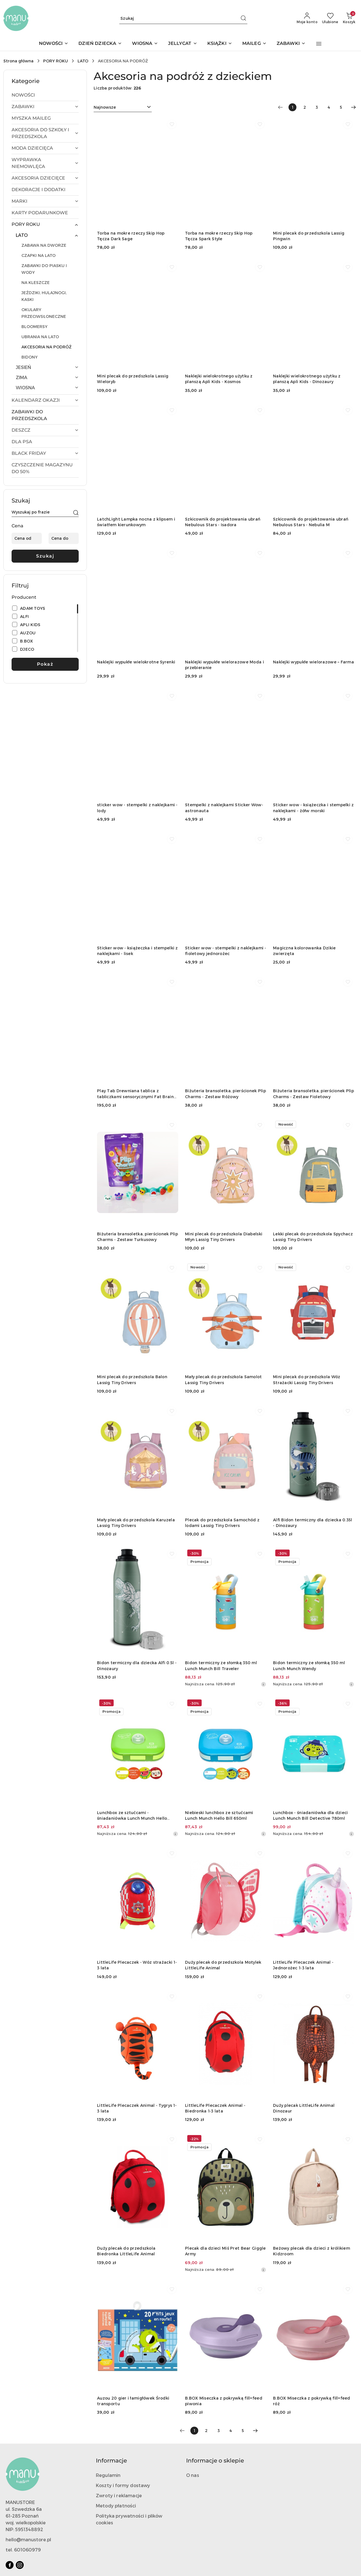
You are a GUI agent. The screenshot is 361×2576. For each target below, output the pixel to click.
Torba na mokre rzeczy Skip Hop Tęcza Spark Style (218, 236)
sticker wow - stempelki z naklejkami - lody (137, 807)
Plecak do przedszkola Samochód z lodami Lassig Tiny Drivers (222, 1522)
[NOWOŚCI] (54, 44)
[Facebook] (10, 2565)
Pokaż (45, 664)
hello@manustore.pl (28, 2539)
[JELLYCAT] (182, 44)
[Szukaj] (76, 513)
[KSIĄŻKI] (219, 44)
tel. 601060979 (23, 2549)
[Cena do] (64, 538)
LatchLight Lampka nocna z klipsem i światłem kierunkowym (136, 522)
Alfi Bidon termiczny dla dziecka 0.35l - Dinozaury (312, 1522)
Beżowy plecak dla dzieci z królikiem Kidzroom (311, 2251)
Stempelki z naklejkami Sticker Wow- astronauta (224, 807)
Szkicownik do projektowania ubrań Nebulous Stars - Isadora (222, 522)
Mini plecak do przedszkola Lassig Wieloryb (132, 378)
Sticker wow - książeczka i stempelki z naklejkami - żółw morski (313, 807)
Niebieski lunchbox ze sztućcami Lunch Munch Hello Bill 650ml (219, 1815)
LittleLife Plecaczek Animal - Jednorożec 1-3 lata (303, 1965)
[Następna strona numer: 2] (353, 107)
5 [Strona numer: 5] (341, 107)
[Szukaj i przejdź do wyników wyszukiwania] (243, 18)
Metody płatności (116, 2505)
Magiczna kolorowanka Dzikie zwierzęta (304, 950)
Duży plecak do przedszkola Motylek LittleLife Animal (223, 1965)
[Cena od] (27, 538)
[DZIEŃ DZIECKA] (100, 44)
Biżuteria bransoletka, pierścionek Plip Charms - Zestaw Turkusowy (137, 1236)
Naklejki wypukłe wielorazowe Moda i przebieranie (224, 664)
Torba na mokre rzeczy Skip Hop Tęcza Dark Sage (130, 236)
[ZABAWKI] (291, 44)
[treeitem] (45, 95)
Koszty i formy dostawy (123, 2485)
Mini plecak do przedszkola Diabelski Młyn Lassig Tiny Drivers (223, 1236)
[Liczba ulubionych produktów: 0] (330, 18)
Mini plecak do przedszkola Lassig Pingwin (308, 236)
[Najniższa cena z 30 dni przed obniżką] (263, 1684)
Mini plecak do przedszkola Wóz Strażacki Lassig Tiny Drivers (306, 1379)
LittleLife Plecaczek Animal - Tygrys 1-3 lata (137, 2108)
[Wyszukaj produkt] (183, 18)
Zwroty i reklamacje (119, 2495)
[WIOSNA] (145, 44)
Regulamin (108, 2475)
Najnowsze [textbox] (105, 107)
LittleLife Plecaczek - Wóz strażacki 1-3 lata (137, 1965)
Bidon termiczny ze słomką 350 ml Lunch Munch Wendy (309, 1665)
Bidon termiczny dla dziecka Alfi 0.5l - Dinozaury (137, 1665)
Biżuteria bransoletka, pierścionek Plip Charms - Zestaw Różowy (225, 1093)
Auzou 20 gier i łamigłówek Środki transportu (133, 2401)
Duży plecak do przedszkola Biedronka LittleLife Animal (126, 2251)
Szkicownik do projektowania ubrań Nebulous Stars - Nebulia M (310, 522)
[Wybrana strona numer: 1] (292, 107)
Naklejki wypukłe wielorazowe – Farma (313, 661)
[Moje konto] (307, 18)
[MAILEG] (254, 44)
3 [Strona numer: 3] (317, 107)
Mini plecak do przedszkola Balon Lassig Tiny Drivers (132, 1379)
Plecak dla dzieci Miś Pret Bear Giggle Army (225, 2251)
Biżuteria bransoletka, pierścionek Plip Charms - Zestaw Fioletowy (313, 1093)
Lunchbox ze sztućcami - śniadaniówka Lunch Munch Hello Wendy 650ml (132, 1815)
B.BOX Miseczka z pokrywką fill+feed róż (311, 2401)
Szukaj (45, 556)
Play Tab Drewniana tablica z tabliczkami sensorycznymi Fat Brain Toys (135, 1093)
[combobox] (123, 107)
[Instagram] (20, 2565)
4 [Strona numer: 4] (328, 107)
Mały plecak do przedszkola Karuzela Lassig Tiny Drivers (136, 1522)
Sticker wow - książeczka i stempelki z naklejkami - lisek (137, 950)
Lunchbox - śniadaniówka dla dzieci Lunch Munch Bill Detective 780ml (310, 1815)
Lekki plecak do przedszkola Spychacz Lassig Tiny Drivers (313, 1236)
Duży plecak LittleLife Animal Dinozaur (303, 2108)
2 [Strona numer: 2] (304, 107)
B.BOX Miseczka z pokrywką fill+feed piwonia (223, 2401)
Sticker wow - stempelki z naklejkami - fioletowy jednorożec (225, 950)
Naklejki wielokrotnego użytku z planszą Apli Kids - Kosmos (219, 378)
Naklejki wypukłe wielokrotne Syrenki (136, 661)
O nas (192, 2475)
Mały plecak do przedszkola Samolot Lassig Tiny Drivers (223, 1379)
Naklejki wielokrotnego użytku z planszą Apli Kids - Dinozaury (307, 378)
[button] (318, 44)
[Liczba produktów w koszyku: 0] (349, 18)
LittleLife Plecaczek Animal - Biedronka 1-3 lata (215, 2108)
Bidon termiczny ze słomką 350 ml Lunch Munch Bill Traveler (221, 1665)
